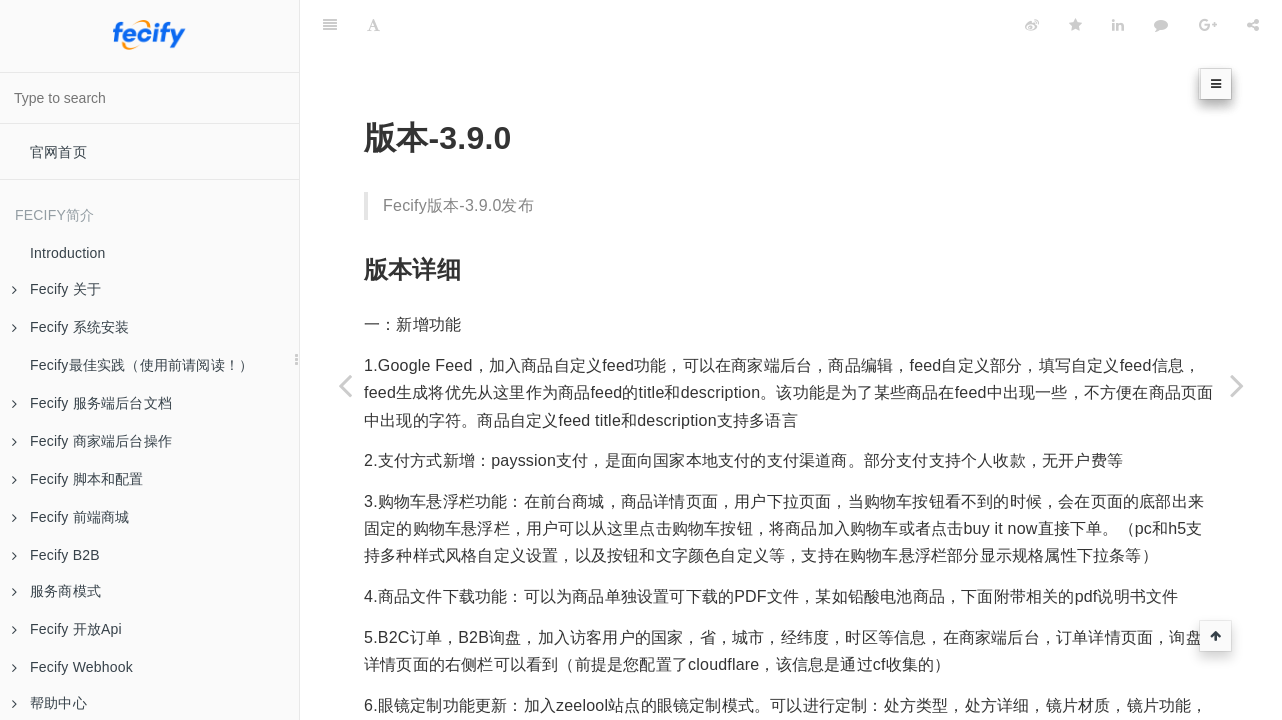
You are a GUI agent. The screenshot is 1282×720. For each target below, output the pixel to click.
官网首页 (58, 152)
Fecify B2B (56, 555)
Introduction (68, 253)
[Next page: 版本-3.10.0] (1237, 385)
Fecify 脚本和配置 (78, 479)
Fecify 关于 (56, 289)
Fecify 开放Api (67, 629)
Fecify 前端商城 (70, 517)
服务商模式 (56, 591)
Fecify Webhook (72, 667)
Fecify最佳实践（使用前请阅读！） (141, 365)
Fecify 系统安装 (70, 327)
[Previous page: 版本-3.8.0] (345, 385)
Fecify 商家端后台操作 (92, 441)
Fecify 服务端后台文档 (92, 403)
